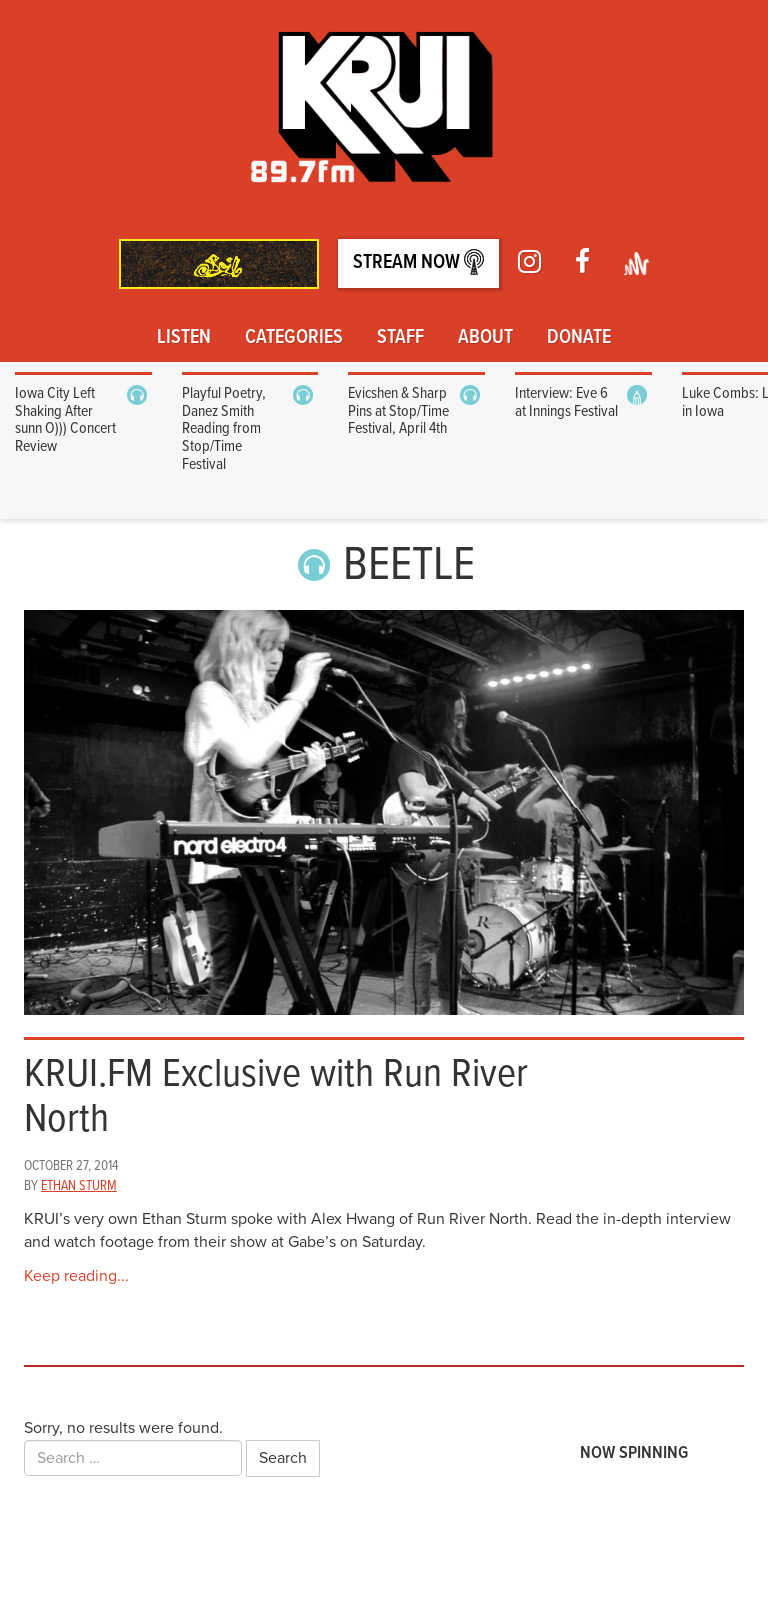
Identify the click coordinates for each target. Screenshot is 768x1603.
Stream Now (418, 262)
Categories (294, 338)
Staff (400, 338)
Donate (579, 338)
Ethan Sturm (79, 1186)
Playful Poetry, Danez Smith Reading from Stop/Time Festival (224, 428)
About (485, 338)
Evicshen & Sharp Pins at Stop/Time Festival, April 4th (398, 411)
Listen (184, 338)
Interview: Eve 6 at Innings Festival (566, 402)
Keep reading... (76, 1276)
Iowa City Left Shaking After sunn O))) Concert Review (65, 420)
